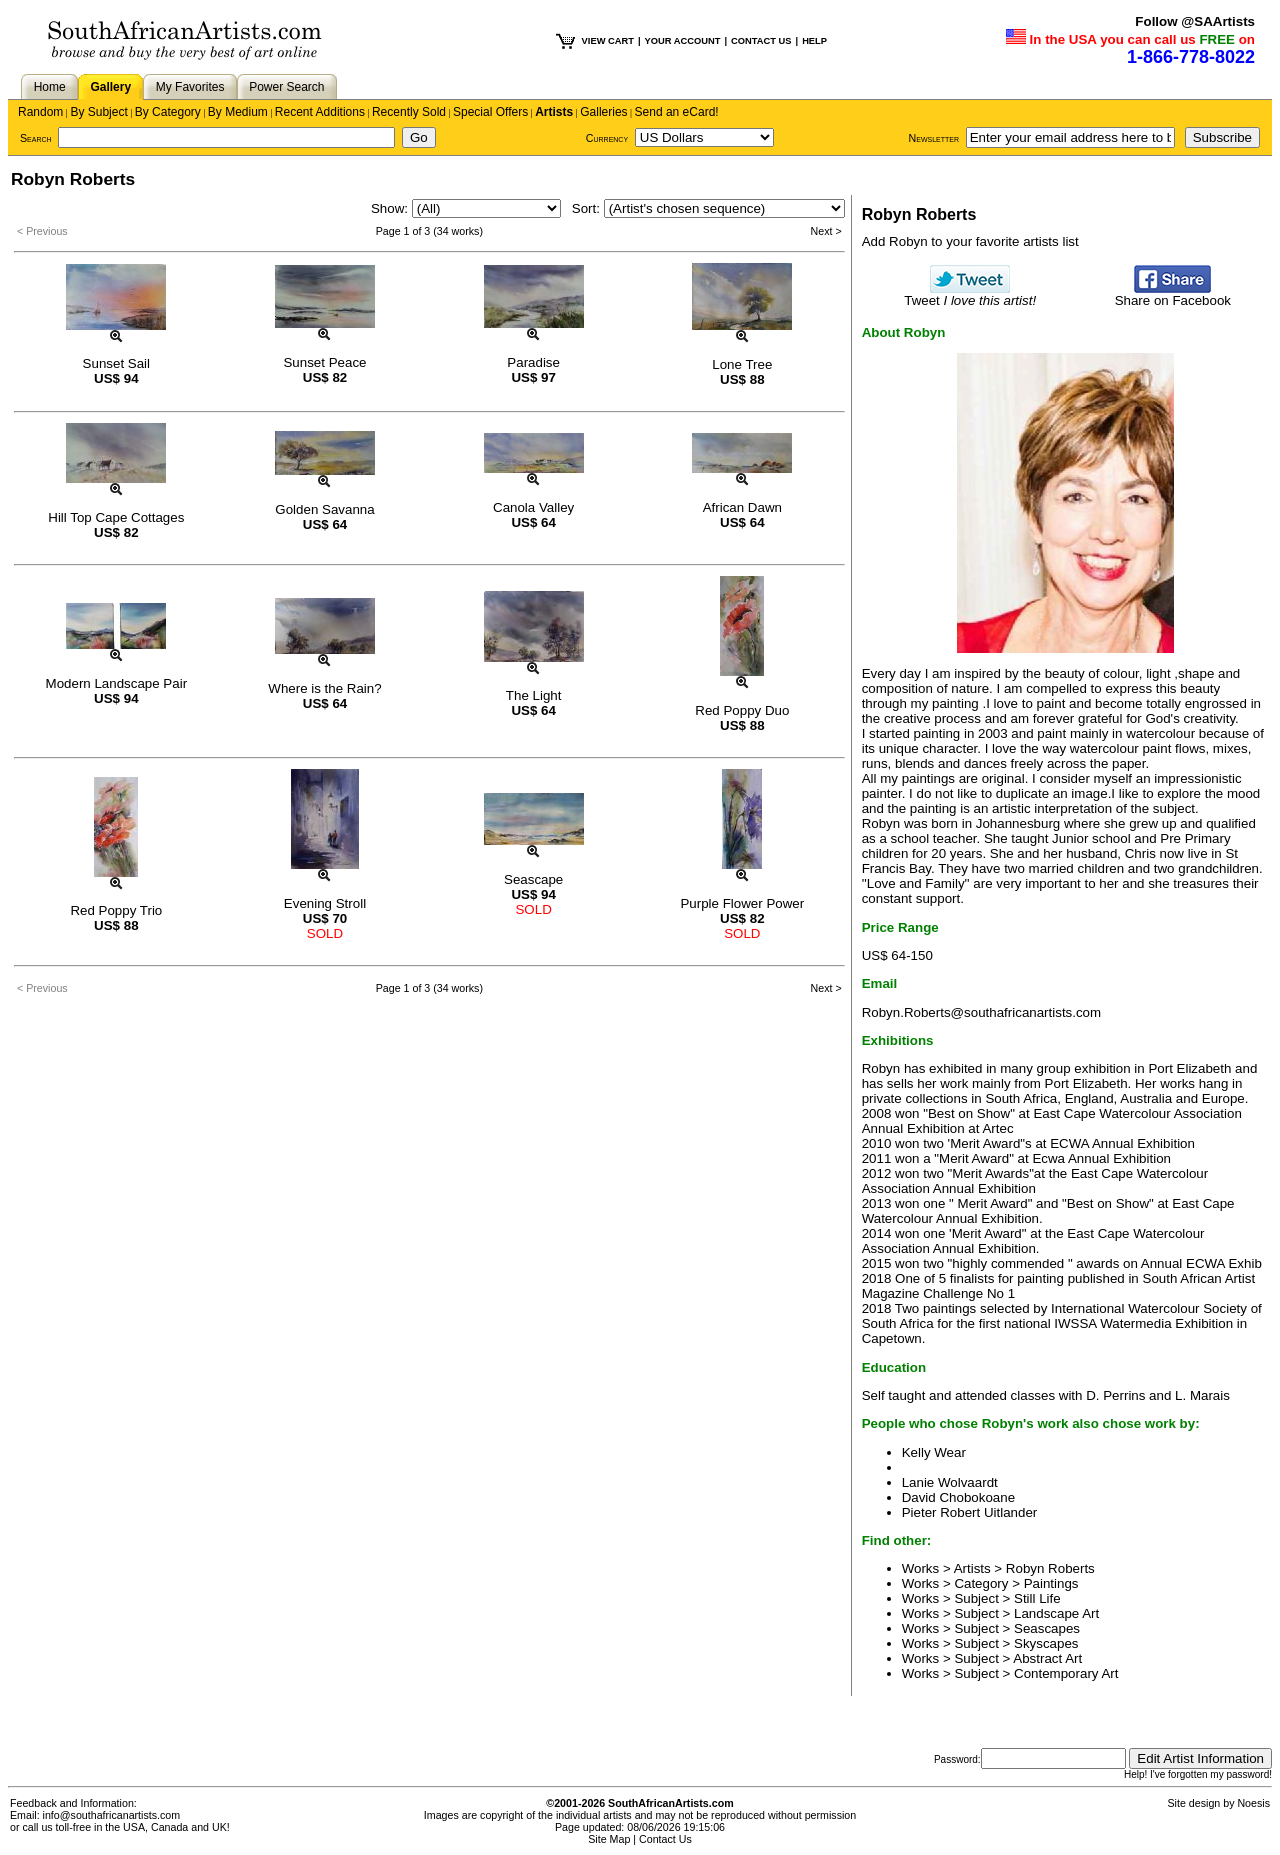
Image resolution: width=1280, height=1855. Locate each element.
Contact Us (665, 1839)
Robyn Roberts (1050, 1568)
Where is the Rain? (324, 688)
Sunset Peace (324, 362)
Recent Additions (320, 112)
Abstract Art (1047, 1658)
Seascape (533, 879)
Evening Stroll (325, 903)
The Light (534, 695)
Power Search (286, 87)
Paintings (1051, 1583)
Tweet (970, 294)
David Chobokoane (958, 1497)
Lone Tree (742, 364)
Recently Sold (409, 112)
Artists (554, 112)
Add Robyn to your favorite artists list (970, 241)
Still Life (1037, 1598)
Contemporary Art (1066, 1673)
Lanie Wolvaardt (950, 1482)
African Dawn (742, 507)
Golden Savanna (324, 509)
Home (50, 87)
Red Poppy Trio (116, 910)
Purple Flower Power (742, 903)
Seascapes (1047, 1628)
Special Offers (490, 112)
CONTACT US (761, 41)
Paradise (533, 362)
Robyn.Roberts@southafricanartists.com (981, 1012)
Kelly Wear (934, 1452)
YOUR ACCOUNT (683, 41)
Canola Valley (533, 507)
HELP (814, 41)
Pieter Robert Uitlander (970, 1512)
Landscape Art (1056, 1613)
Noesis (1253, 1803)
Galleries (603, 112)
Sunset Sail (116, 363)
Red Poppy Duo (742, 710)
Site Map (609, 1839)
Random (40, 112)
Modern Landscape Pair (117, 683)
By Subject (98, 112)
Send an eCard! (677, 112)
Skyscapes (1046, 1643)
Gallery (110, 87)
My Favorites (190, 87)
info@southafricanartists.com (112, 1815)
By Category (168, 112)
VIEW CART (608, 41)
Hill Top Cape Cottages (116, 517)
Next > (826, 231)
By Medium (238, 112)
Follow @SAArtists (1195, 21)
